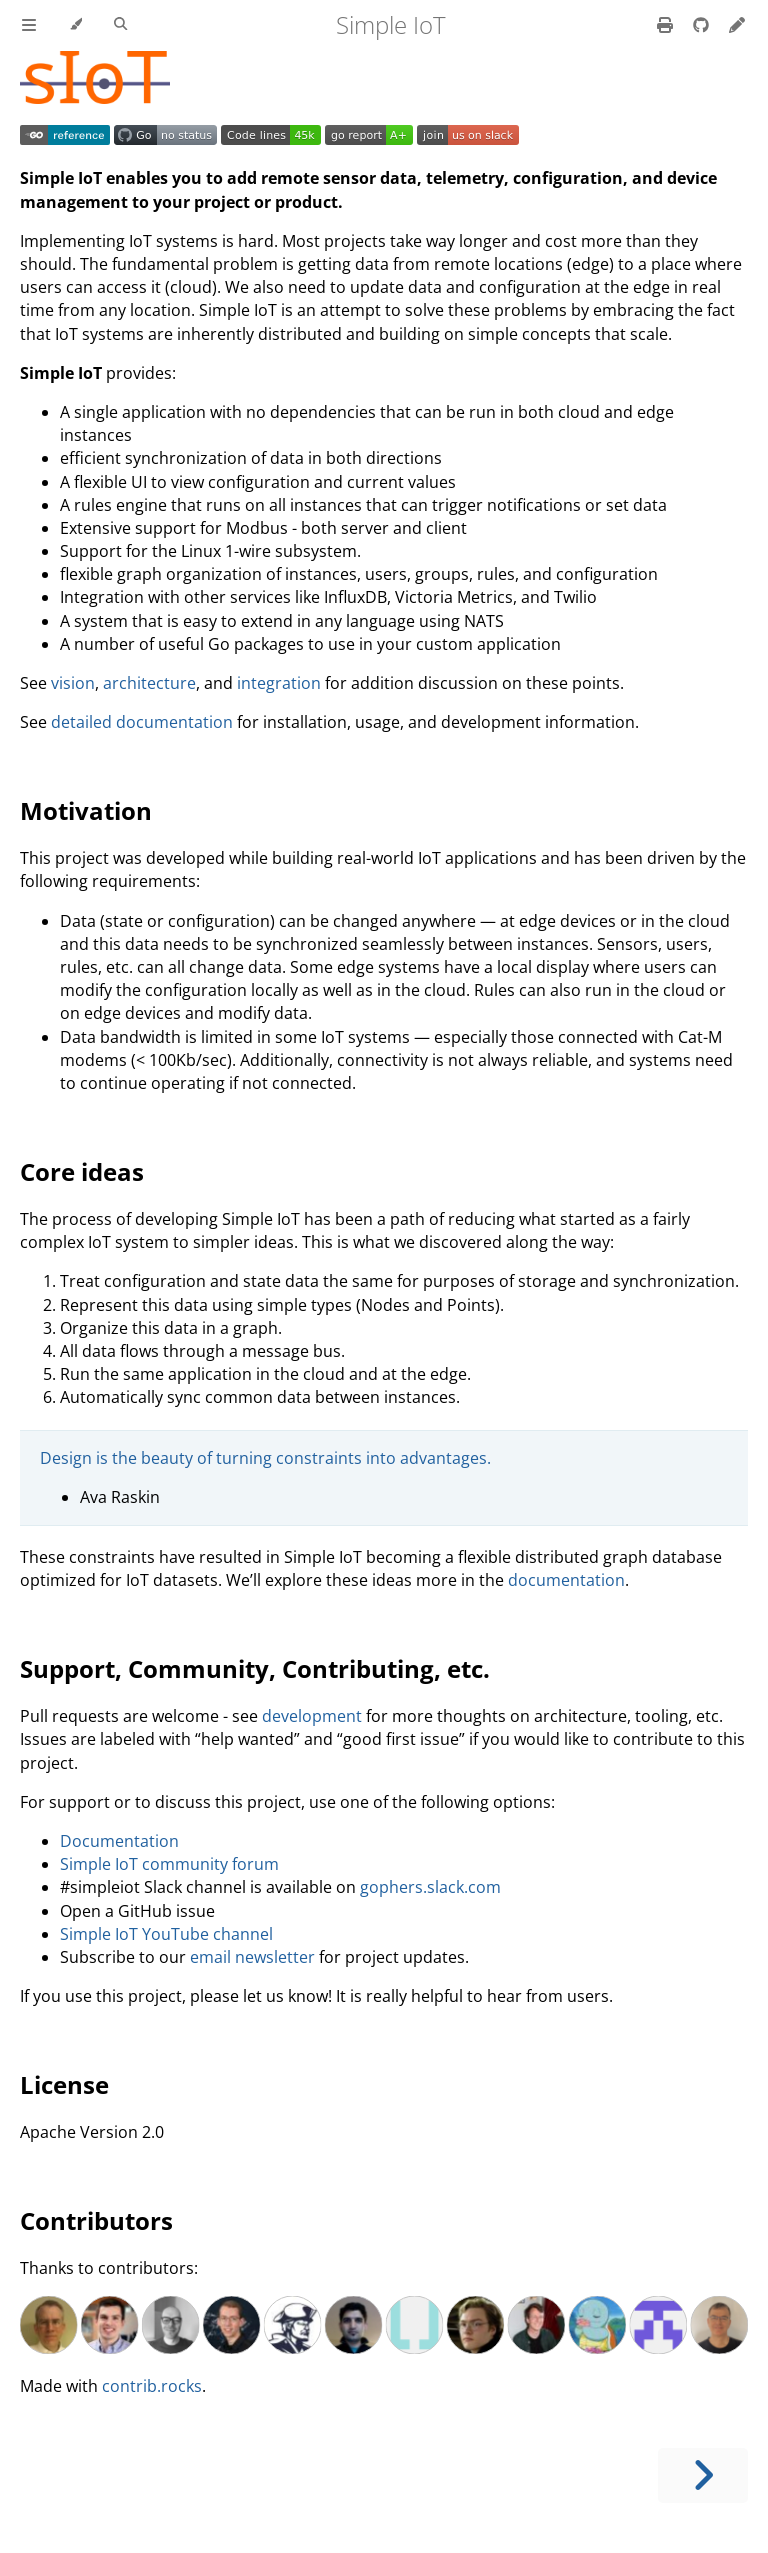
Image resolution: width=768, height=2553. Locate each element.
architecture (149, 683)
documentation (566, 1580)
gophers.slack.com (430, 1887)
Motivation (86, 810)
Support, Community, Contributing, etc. (255, 1668)
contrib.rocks (152, 2386)
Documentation (119, 1841)
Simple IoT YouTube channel (166, 1934)
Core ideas (82, 1171)
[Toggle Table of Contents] (29, 25)
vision (73, 683)
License (64, 2084)
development (312, 1716)
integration (279, 683)
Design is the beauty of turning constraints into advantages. (265, 1458)
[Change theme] (75, 25)
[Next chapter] (703, 2475)
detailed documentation (142, 722)
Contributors (96, 2220)
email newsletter (252, 1957)
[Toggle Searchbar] (120, 25)
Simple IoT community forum (169, 1864)
